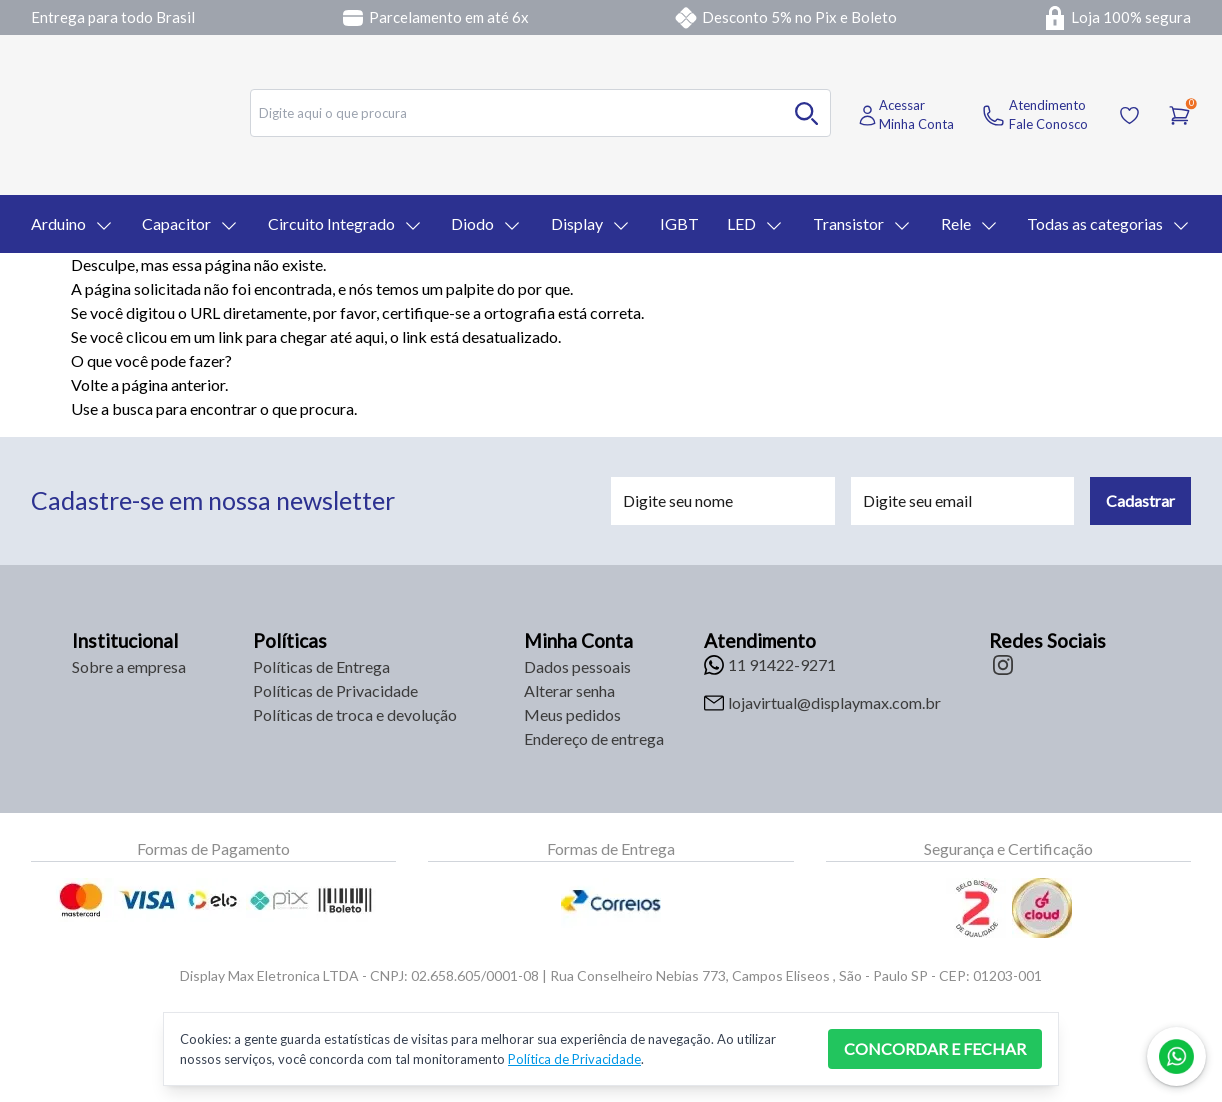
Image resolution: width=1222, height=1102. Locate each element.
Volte (89, 384)
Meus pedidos (572, 714)
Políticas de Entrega (321, 666)
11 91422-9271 (782, 664)
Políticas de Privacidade (335, 690)
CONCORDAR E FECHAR (935, 1048)
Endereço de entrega (594, 738)
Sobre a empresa (129, 666)
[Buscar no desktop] (807, 113)
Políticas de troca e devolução (355, 714)
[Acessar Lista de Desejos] (1129, 115)
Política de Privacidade (574, 1059)
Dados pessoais (577, 666)
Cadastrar (1140, 500)
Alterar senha (569, 690)
